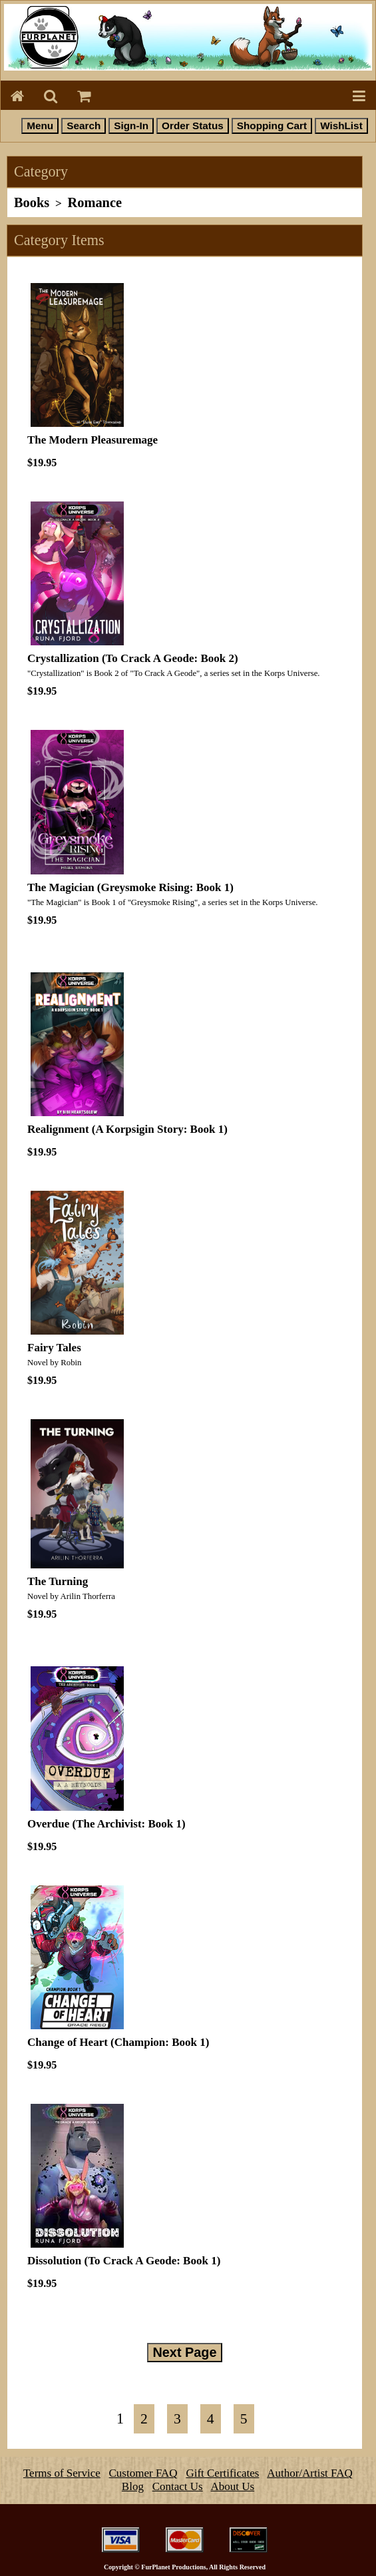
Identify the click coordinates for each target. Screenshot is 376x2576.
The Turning (57, 1581)
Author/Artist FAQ (310, 2473)
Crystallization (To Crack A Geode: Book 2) (132, 658)
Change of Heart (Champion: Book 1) (118, 2042)
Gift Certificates (222, 2473)
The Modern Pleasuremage (92, 440)
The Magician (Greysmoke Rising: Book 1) (130, 887)
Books (31, 202)
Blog (133, 2486)
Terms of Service (61, 2473)
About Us (233, 2486)
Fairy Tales (54, 1347)
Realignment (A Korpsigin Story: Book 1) (127, 1129)
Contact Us (177, 2486)
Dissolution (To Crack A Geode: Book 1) (123, 2260)
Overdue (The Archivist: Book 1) (106, 1823)
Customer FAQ (143, 2473)
